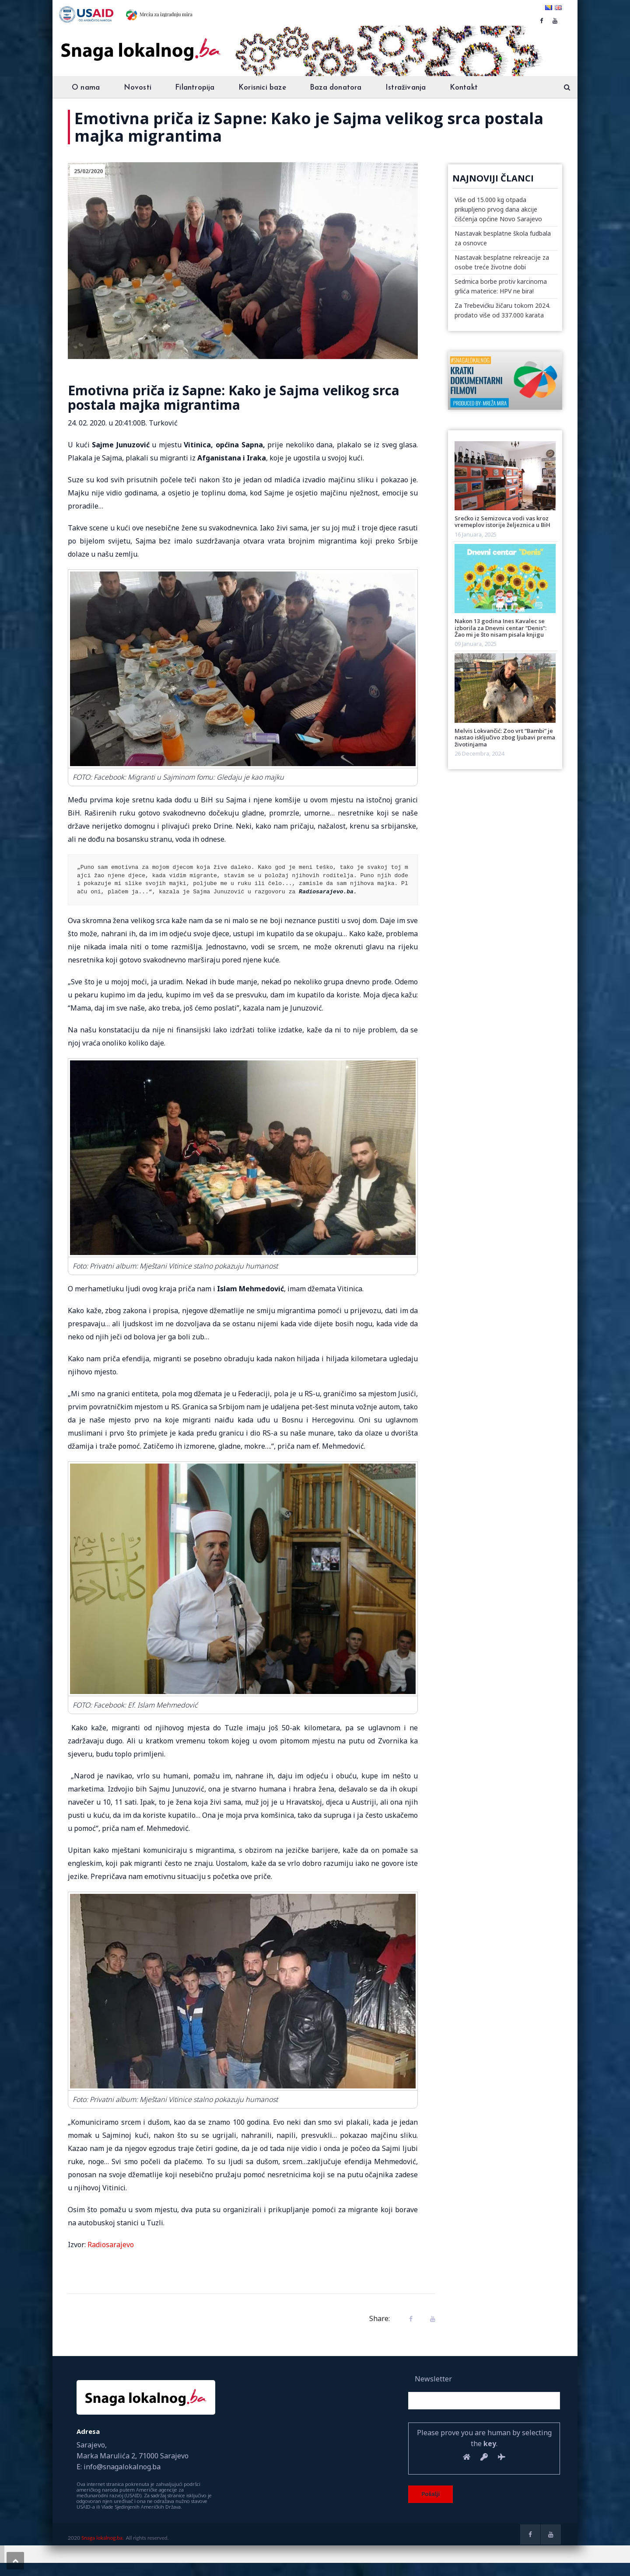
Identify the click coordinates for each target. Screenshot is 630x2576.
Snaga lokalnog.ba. (102, 2537)
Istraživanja (405, 87)
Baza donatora (336, 87)
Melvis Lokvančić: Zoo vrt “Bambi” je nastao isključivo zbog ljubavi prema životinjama (505, 737)
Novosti (137, 87)
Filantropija (194, 87)
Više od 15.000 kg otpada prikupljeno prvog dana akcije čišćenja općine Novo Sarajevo (498, 209)
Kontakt (464, 87)
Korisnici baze (262, 87)
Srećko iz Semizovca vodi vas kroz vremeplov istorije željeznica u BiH (502, 521)
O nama (86, 87)
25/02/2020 (88, 171)
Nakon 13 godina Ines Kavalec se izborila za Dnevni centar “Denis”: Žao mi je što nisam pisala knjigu (500, 627)
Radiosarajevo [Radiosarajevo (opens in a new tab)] (111, 2244)
